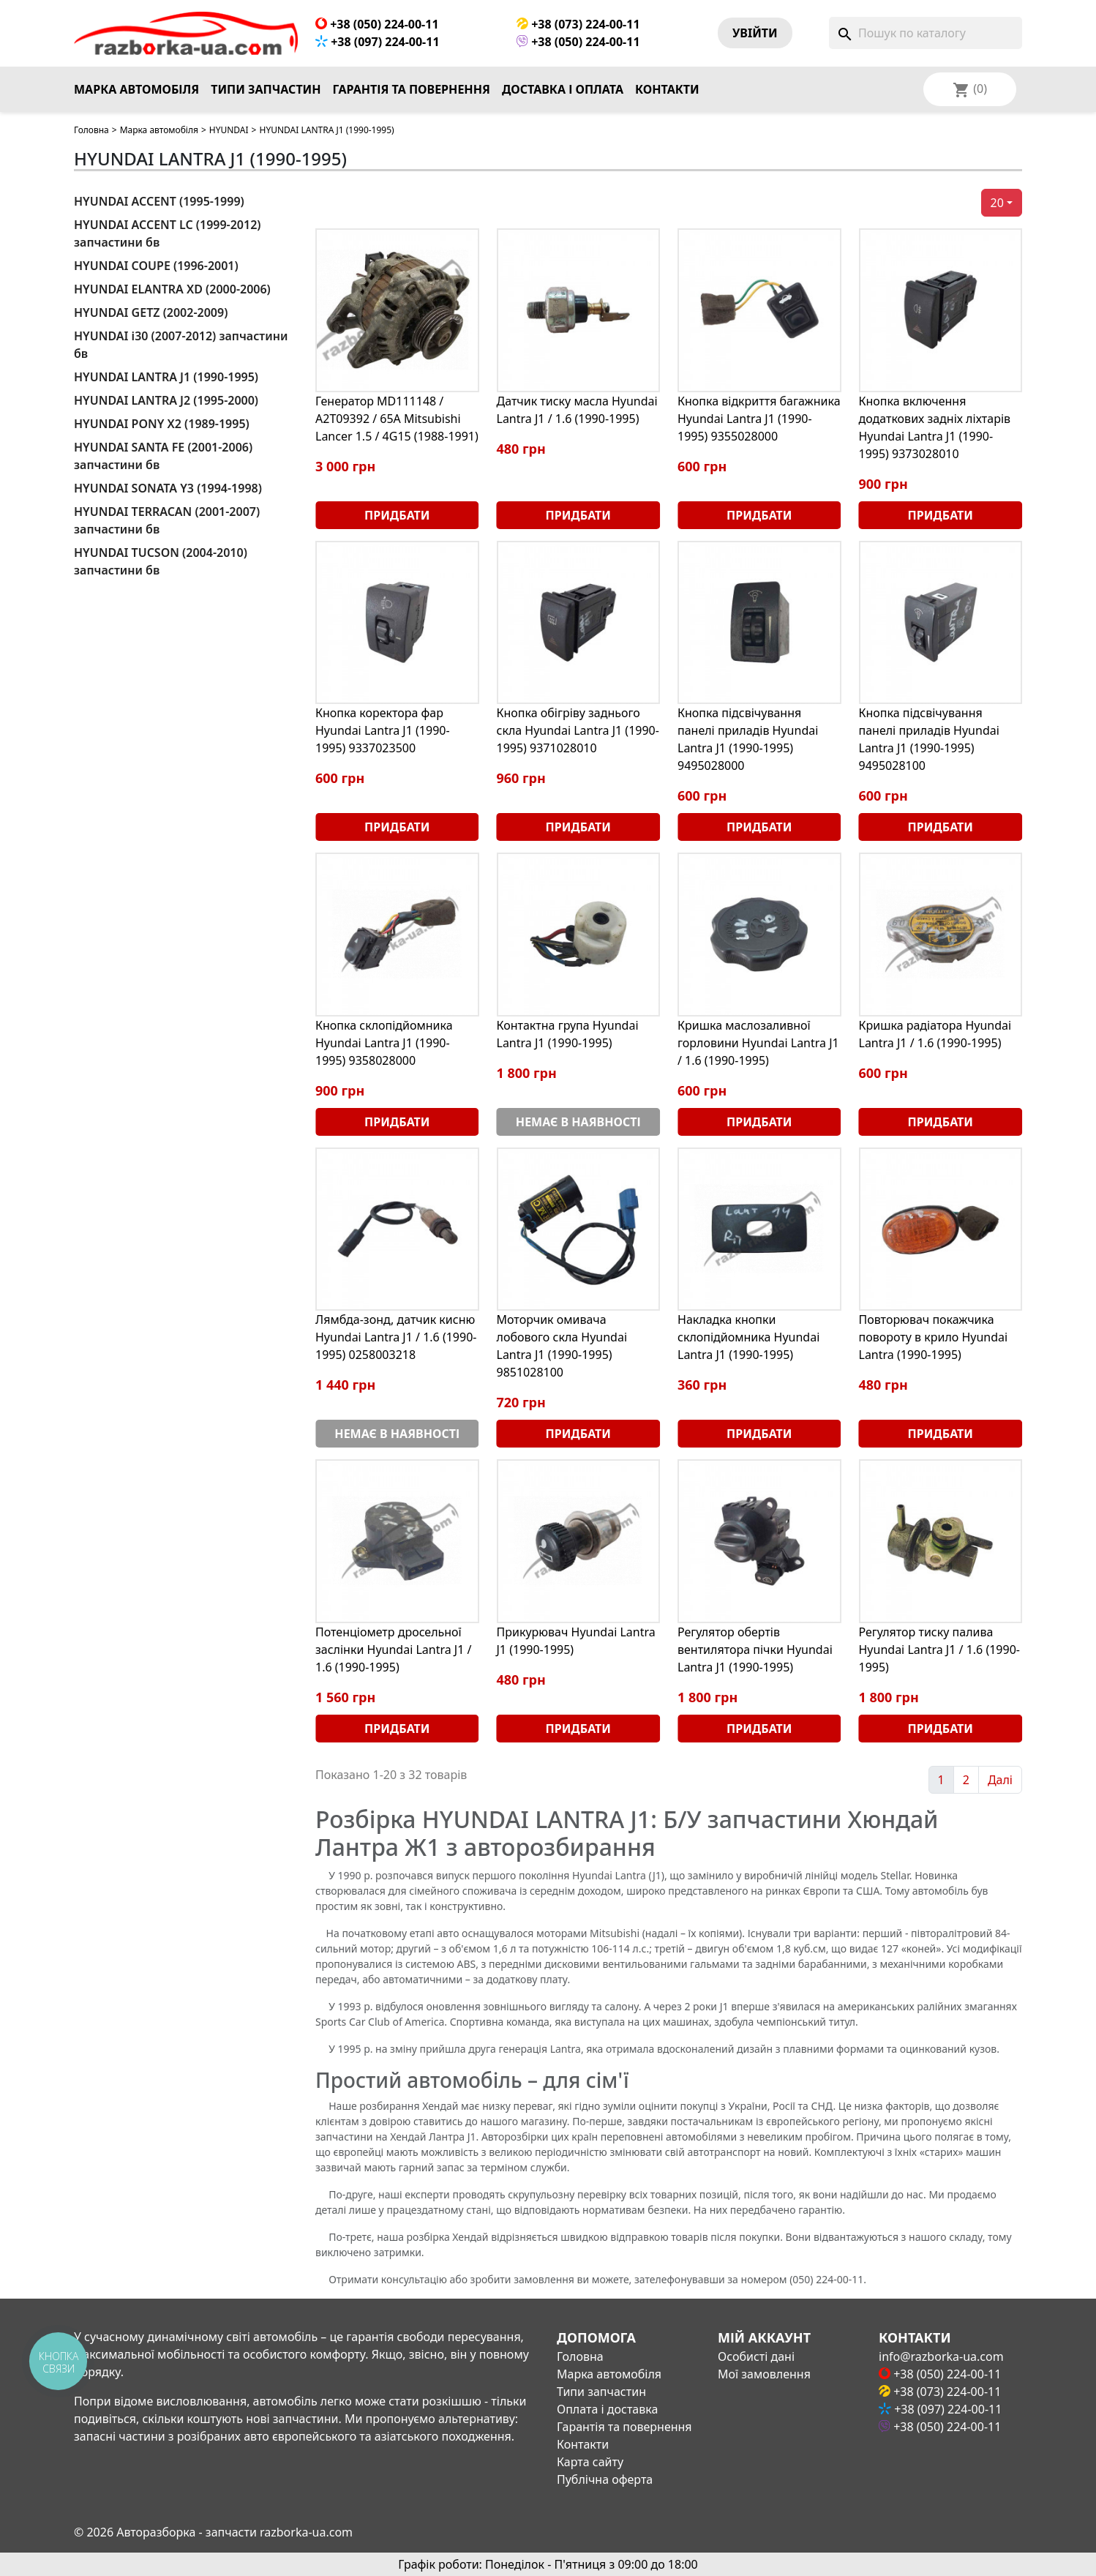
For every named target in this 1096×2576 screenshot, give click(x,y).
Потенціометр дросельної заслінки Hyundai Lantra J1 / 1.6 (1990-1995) (393, 1649)
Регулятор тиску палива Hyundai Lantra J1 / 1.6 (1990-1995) (939, 1649)
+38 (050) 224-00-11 (377, 24)
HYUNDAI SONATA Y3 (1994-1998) (168, 488)
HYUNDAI (229, 130)
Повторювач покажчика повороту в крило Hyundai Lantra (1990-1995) (933, 1337)
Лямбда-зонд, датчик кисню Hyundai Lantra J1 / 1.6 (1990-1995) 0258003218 (395, 1337)
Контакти (667, 89)
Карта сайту (590, 2462)
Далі (1000, 1780)
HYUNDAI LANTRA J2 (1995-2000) (166, 400)
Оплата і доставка (607, 2409)
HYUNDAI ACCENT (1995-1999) (159, 201)
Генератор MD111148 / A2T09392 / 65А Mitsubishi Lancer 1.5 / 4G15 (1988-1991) (396, 418)
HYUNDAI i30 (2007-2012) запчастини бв (181, 345)
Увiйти (755, 33)
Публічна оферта (605, 2479)
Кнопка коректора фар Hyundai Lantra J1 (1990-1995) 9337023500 (382, 730)
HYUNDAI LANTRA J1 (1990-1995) (166, 377)
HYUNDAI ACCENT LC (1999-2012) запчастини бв (167, 233)
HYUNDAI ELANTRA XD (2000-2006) (172, 289)
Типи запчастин (265, 89)
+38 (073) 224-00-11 (578, 24)
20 (997, 203)
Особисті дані (756, 2356)
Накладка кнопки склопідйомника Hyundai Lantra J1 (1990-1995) (748, 1337)
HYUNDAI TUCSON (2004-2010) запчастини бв (160, 561)
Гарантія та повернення (411, 89)
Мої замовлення (764, 2374)
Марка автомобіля (136, 89)
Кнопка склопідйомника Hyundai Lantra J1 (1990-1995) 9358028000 (384, 1042)
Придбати (396, 515)
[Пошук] (925, 33)
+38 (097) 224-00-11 (377, 42)
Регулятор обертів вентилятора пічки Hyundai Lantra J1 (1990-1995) (755, 1649)
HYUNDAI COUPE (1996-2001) (156, 266)
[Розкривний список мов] (989, 89)
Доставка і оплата (562, 89)
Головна (91, 130)
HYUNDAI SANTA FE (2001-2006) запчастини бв (163, 456)
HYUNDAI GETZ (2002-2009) (151, 312)
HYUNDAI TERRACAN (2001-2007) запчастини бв (167, 520)
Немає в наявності (578, 1122)
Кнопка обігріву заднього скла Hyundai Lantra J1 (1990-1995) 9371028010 (578, 730)
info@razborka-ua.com (941, 2356)
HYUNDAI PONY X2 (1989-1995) (161, 424)
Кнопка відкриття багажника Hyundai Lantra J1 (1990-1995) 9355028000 (759, 418)
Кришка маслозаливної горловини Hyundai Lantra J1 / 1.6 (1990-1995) (758, 1042)
